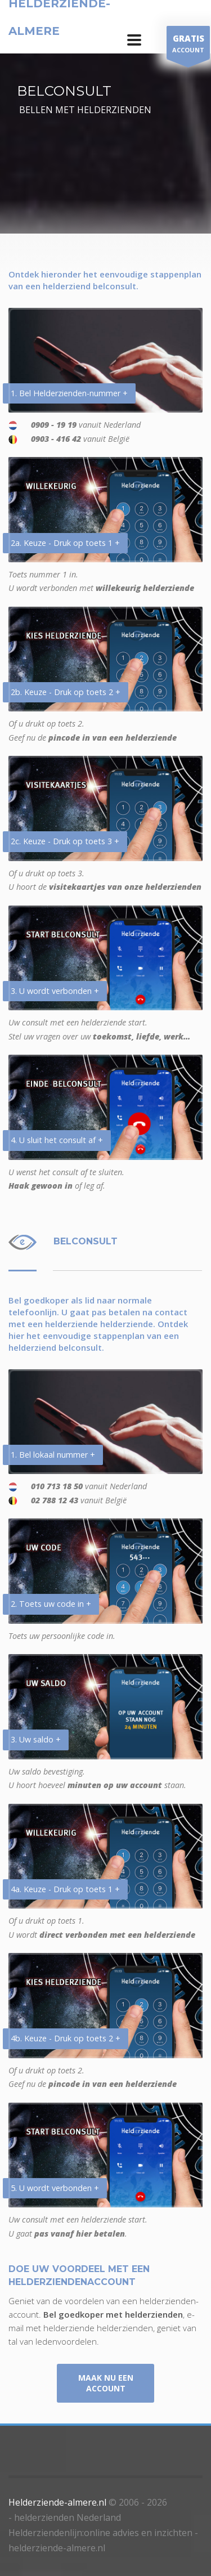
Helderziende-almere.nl (57, 2502)
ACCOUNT (188, 45)
